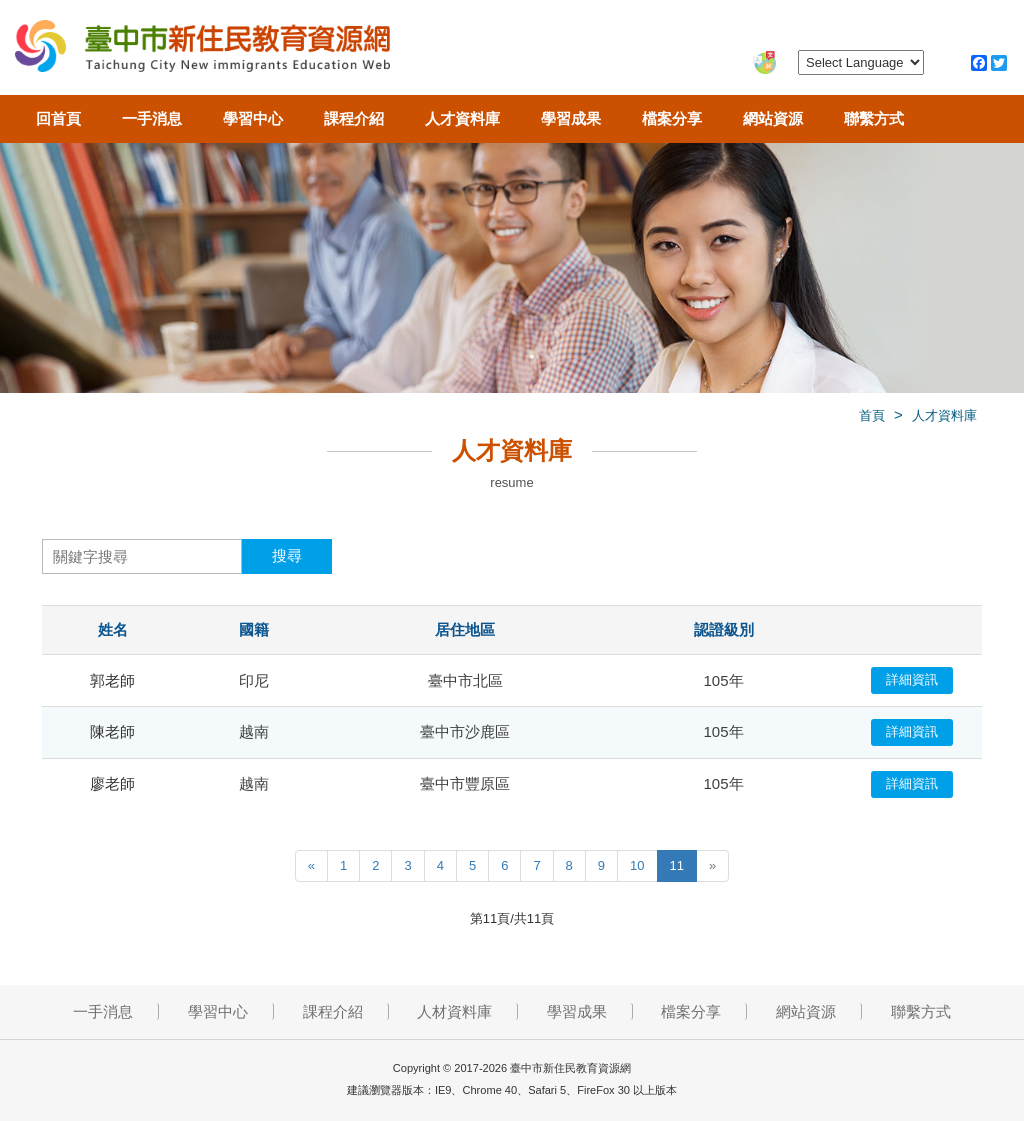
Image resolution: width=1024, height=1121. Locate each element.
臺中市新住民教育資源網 (202, 50)
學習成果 (571, 118)
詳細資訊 (912, 679)
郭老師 (112, 680)
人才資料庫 (462, 118)
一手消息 (152, 118)
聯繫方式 (874, 118)
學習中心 (253, 118)
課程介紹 (354, 118)
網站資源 (773, 118)
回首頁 (58, 118)
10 (637, 865)
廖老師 (112, 783)
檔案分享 (672, 118)
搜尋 (287, 555)
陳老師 (112, 731)
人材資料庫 (454, 1011)
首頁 (872, 415)
